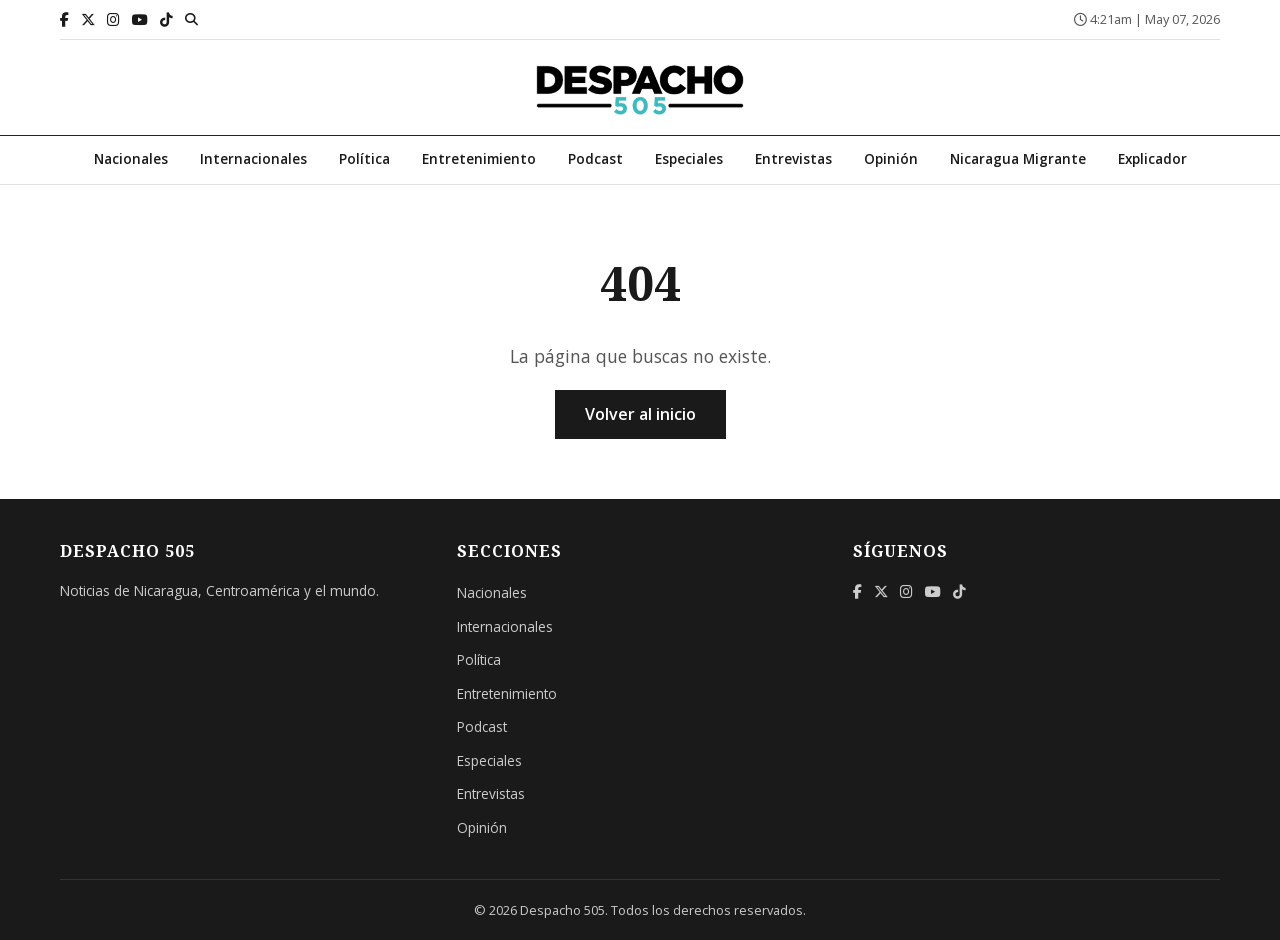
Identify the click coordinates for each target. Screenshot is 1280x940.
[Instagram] (113, 19)
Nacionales (131, 158)
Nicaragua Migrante (1018, 158)
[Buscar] (191, 19)
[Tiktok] (166, 19)
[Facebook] (64, 19)
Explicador (1152, 158)
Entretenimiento (479, 158)
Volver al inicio (640, 414)
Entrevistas (793, 158)
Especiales (689, 158)
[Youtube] (140, 19)
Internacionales (253, 158)
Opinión (891, 158)
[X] (88, 19)
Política (364, 158)
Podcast (595, 158)
